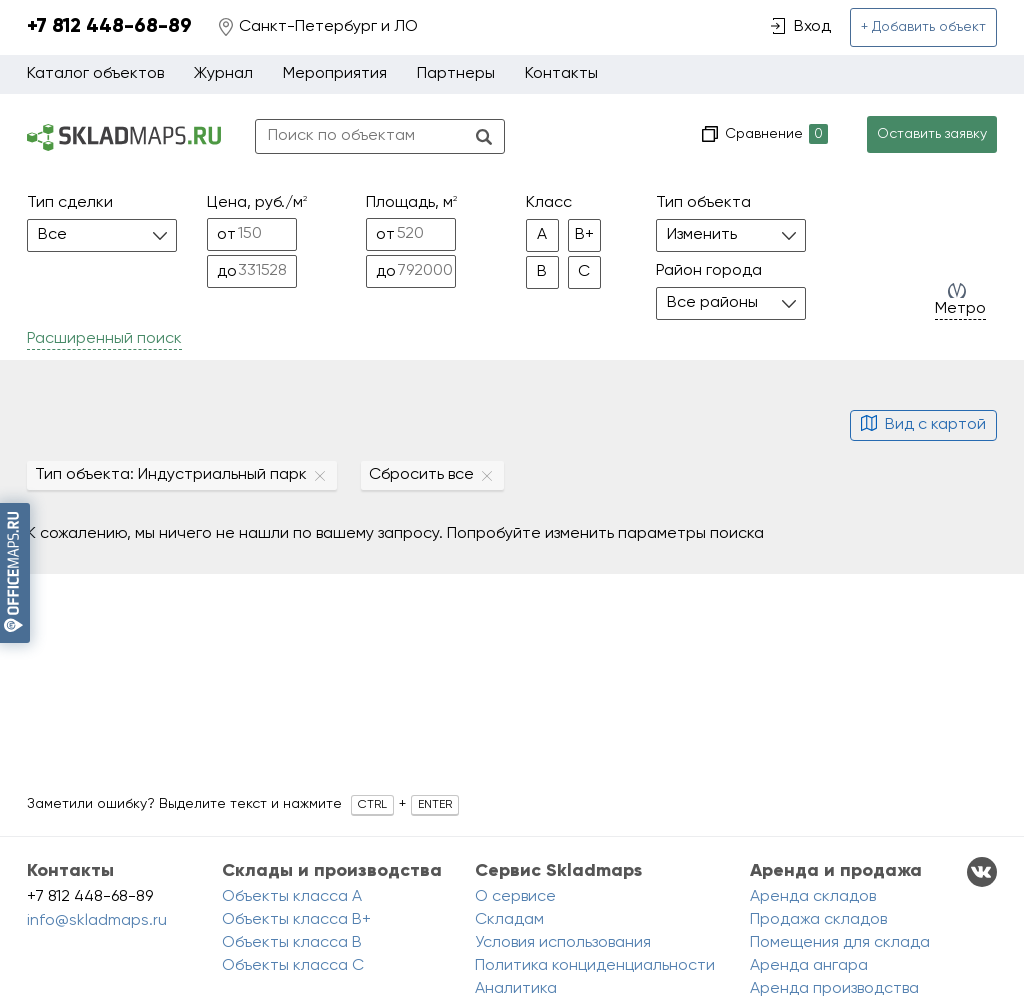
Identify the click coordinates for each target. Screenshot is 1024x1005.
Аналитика (516, 989)
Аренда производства (834, 989)
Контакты (561, 74)
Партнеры (456, 74)
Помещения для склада (840, 943)
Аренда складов (813, 897)
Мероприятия (335, 74)
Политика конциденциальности (595, 966)
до (227, 272)
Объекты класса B (292, 943)
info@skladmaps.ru (97, 921)
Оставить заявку (932, 134)
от (226, 235)
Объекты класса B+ (296, 920)
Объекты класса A (292, 897)
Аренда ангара (809, 966)
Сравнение (774, 134)
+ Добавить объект (923, 27)
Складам (509, 920)
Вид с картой (923, 425)
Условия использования (563, 943)
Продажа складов (818, 920)
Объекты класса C (293, 966)
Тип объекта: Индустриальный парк (171, 475)
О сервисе (515, 897)
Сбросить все (421, 475)
